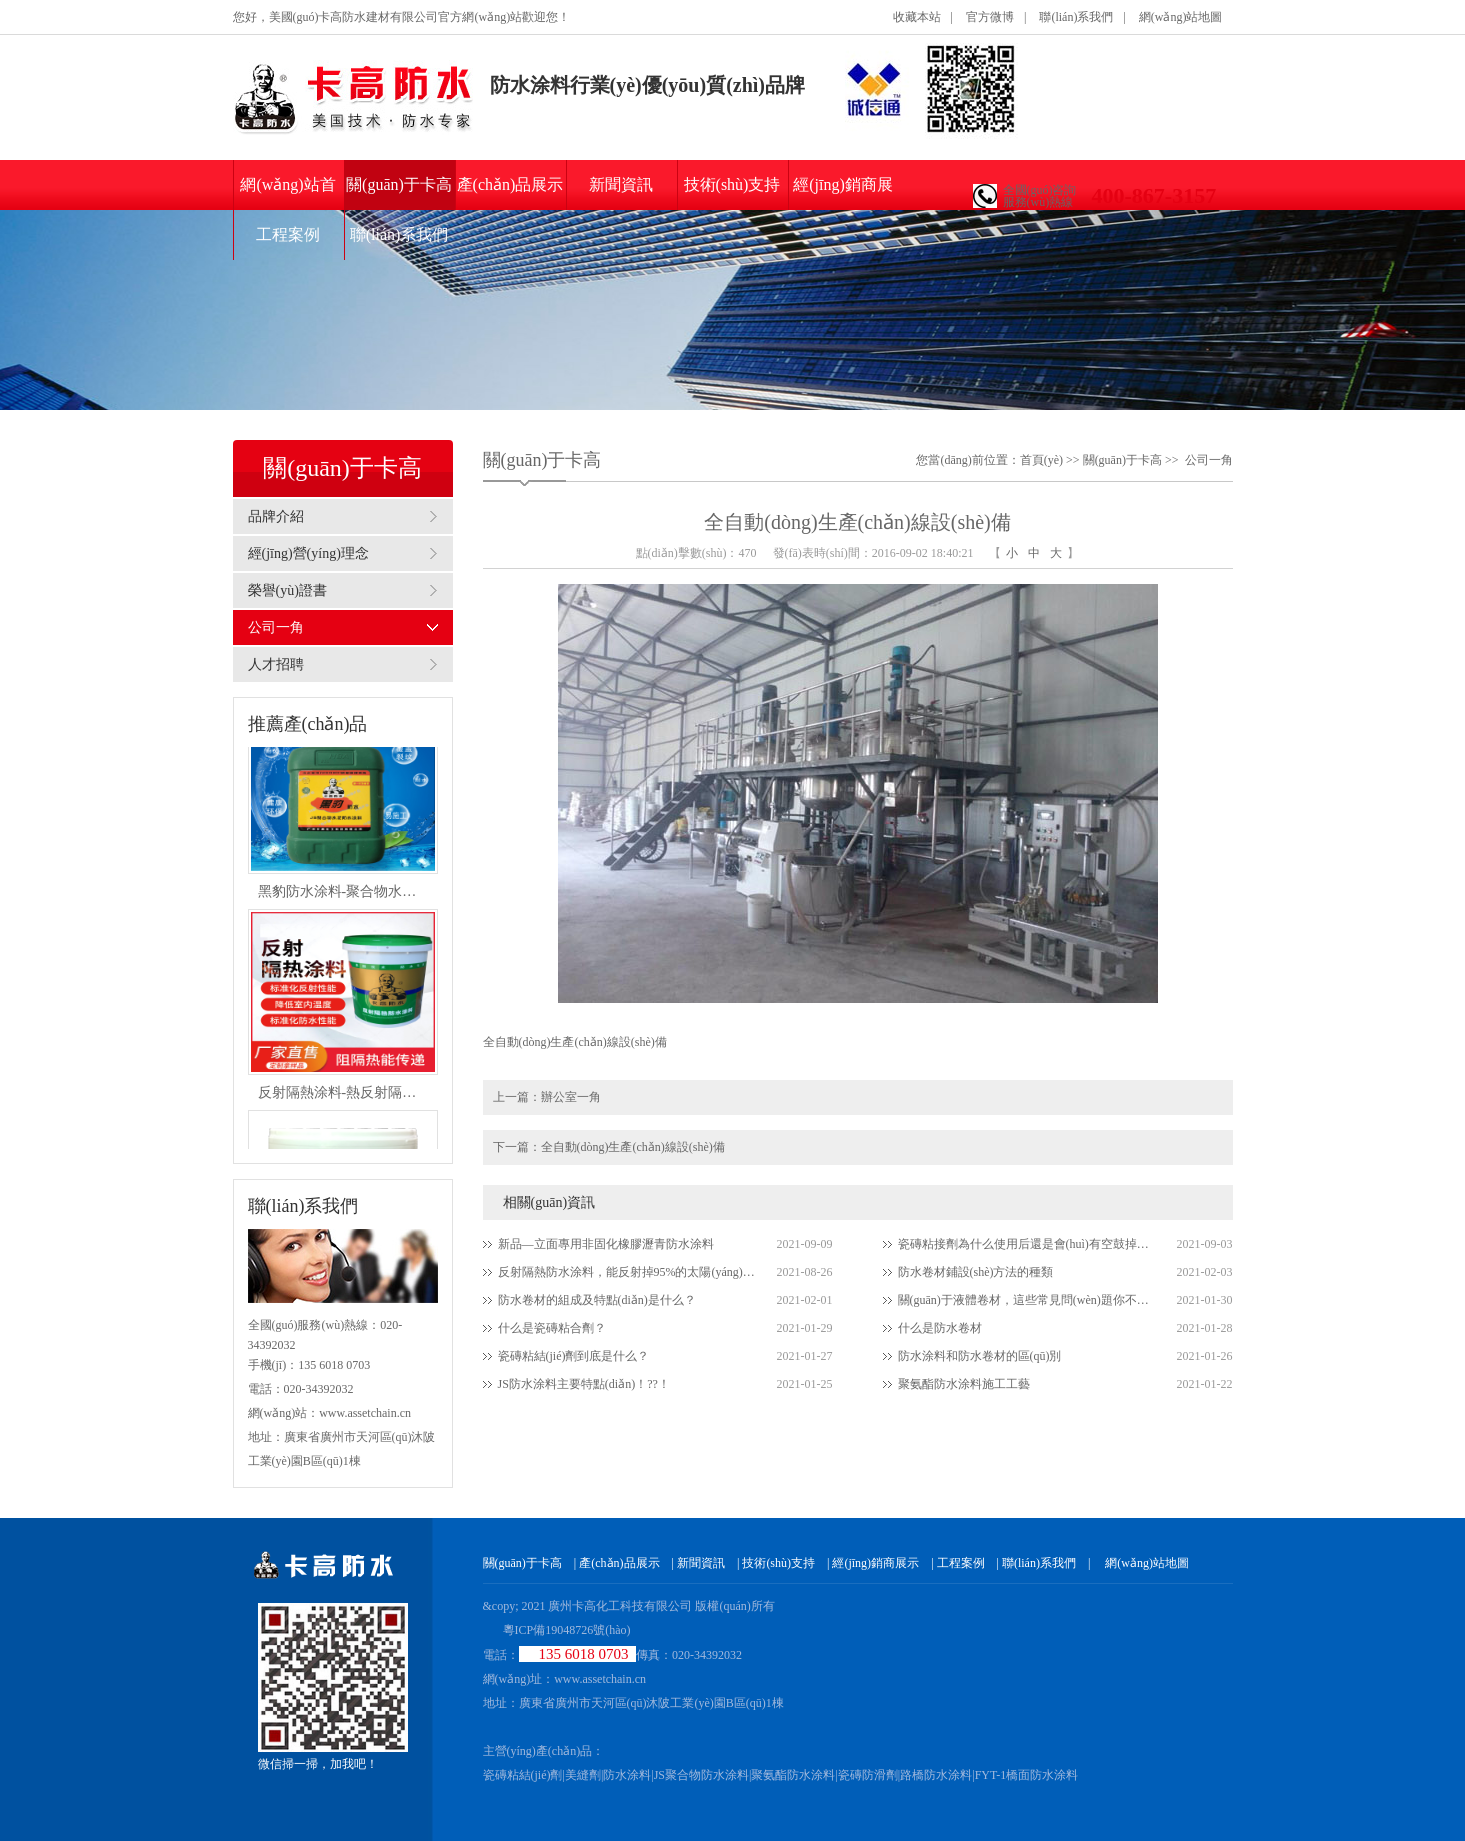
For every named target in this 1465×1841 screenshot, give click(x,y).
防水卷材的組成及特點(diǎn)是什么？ (597, 1300)
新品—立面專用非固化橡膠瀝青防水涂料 (606, 1244)
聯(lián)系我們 (1076, 17)
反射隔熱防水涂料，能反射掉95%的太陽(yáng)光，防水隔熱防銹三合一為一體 (628, 1272)
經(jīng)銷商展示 (843, 193)
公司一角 (276, 627)
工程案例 (288, 234)
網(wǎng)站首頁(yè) (287, 193)
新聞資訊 (621, 184)
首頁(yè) (1041, 460)
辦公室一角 (571, 1097)
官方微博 (990, 17)
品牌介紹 (276, 516)
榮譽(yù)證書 (287, 590)
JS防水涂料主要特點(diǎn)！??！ (584, 1384)
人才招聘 (276, 664)
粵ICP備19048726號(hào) (567, 1630)
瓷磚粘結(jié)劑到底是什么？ (574, 1356)
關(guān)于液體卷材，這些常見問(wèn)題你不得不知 (1028, 1300)
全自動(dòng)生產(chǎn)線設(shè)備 (633, 1147)
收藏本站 (917, 17)
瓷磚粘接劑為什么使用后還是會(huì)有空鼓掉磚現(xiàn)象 (1028, 1244)
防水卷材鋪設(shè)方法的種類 (976, 1272)
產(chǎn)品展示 (510, 184)
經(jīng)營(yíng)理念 (308, 553)
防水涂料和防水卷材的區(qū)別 (980, 1356)
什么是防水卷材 (940, 1328)
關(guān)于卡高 (399, 184)
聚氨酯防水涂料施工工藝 (964, 1384)
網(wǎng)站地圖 (1181, 17)
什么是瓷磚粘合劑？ (552, 1328)
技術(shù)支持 (732, 184)
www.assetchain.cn (600, 1679)
